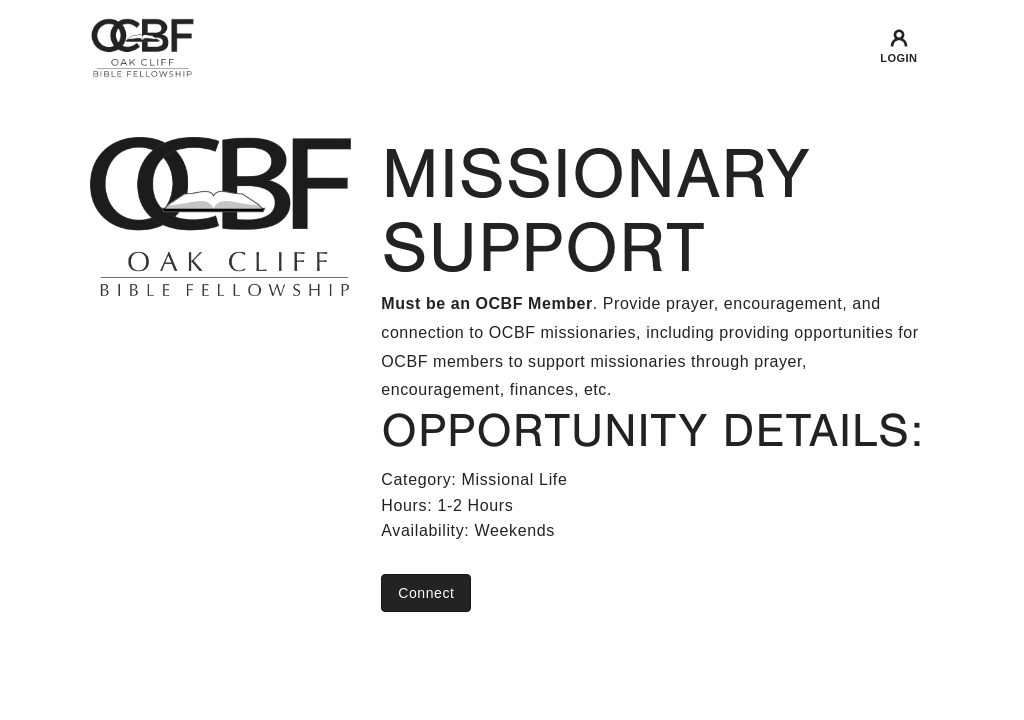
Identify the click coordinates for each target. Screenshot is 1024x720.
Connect (426, 593)
